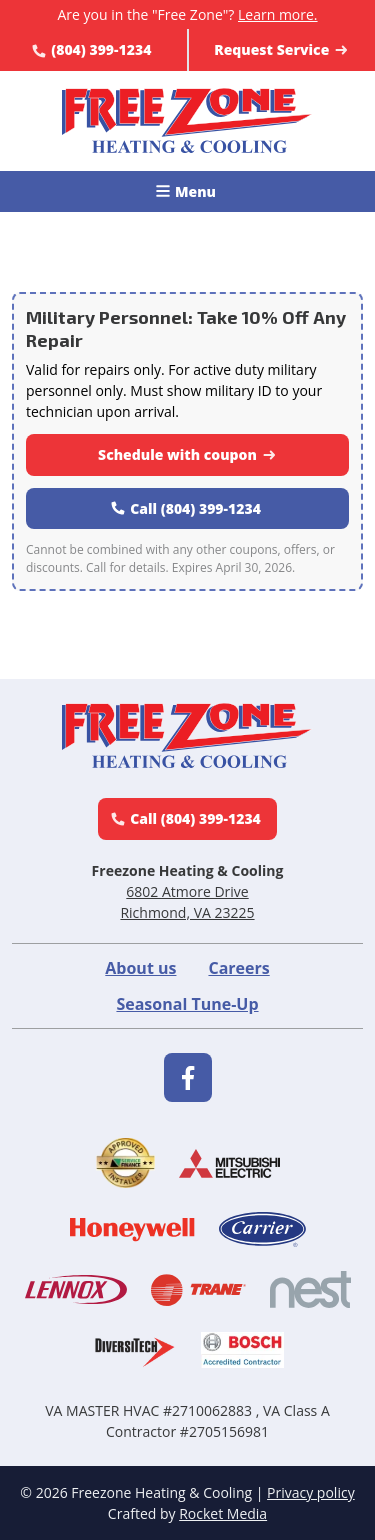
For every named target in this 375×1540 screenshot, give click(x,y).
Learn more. (278, 14)
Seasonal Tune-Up (187, 1004)
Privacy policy (311, 1492)
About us (140, 968)
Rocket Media (223, 1513)
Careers (238, 968)
